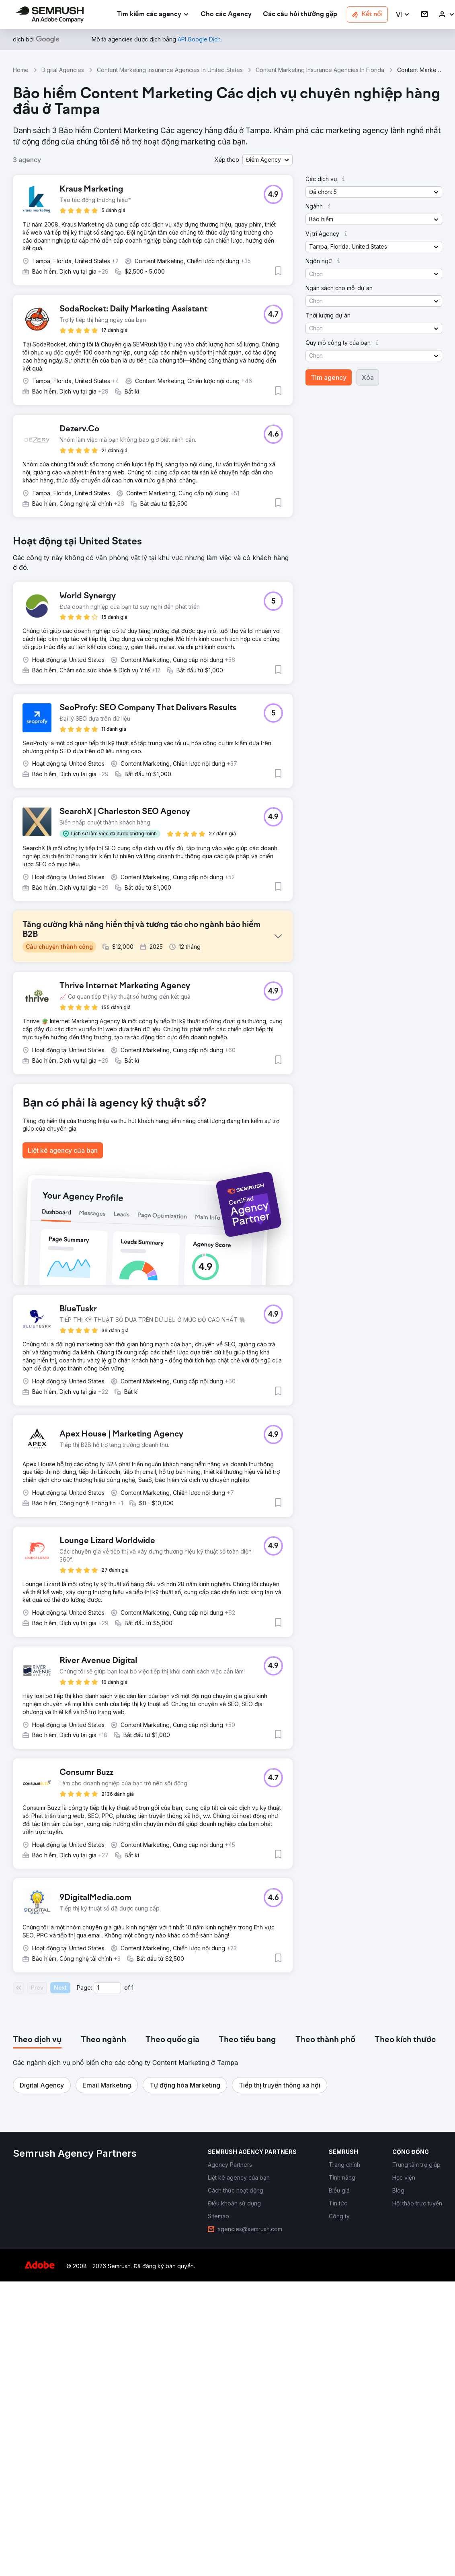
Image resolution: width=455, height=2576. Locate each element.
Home (21, 69)
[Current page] (107, 2180)
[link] (226, 15)
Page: (84, 2179)
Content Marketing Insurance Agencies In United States (170, 69)
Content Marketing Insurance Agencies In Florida (320, 69)
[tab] (37, 2232)
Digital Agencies (62, 69)
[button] (403, 14)
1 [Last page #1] (132, 2179)
